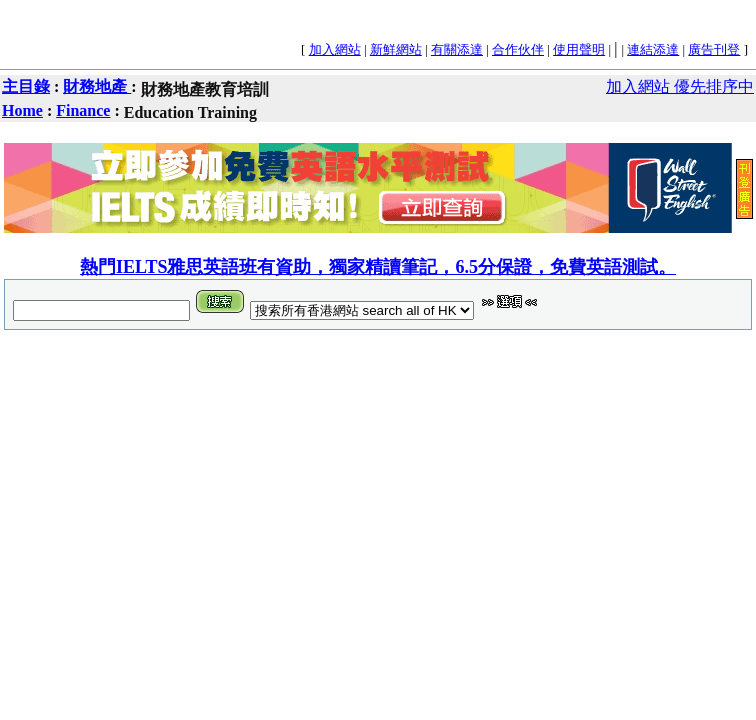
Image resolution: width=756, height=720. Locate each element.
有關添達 (457, 49)
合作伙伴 (518, 49)
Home (22, 110)
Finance (83, 110)
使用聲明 (579, 49)
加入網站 (335, 49)
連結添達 (653, 49)
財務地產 (97, 86)
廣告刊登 (714, 49)
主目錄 (26, 86)
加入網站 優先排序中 (680, 86)
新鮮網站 (396, 49)
